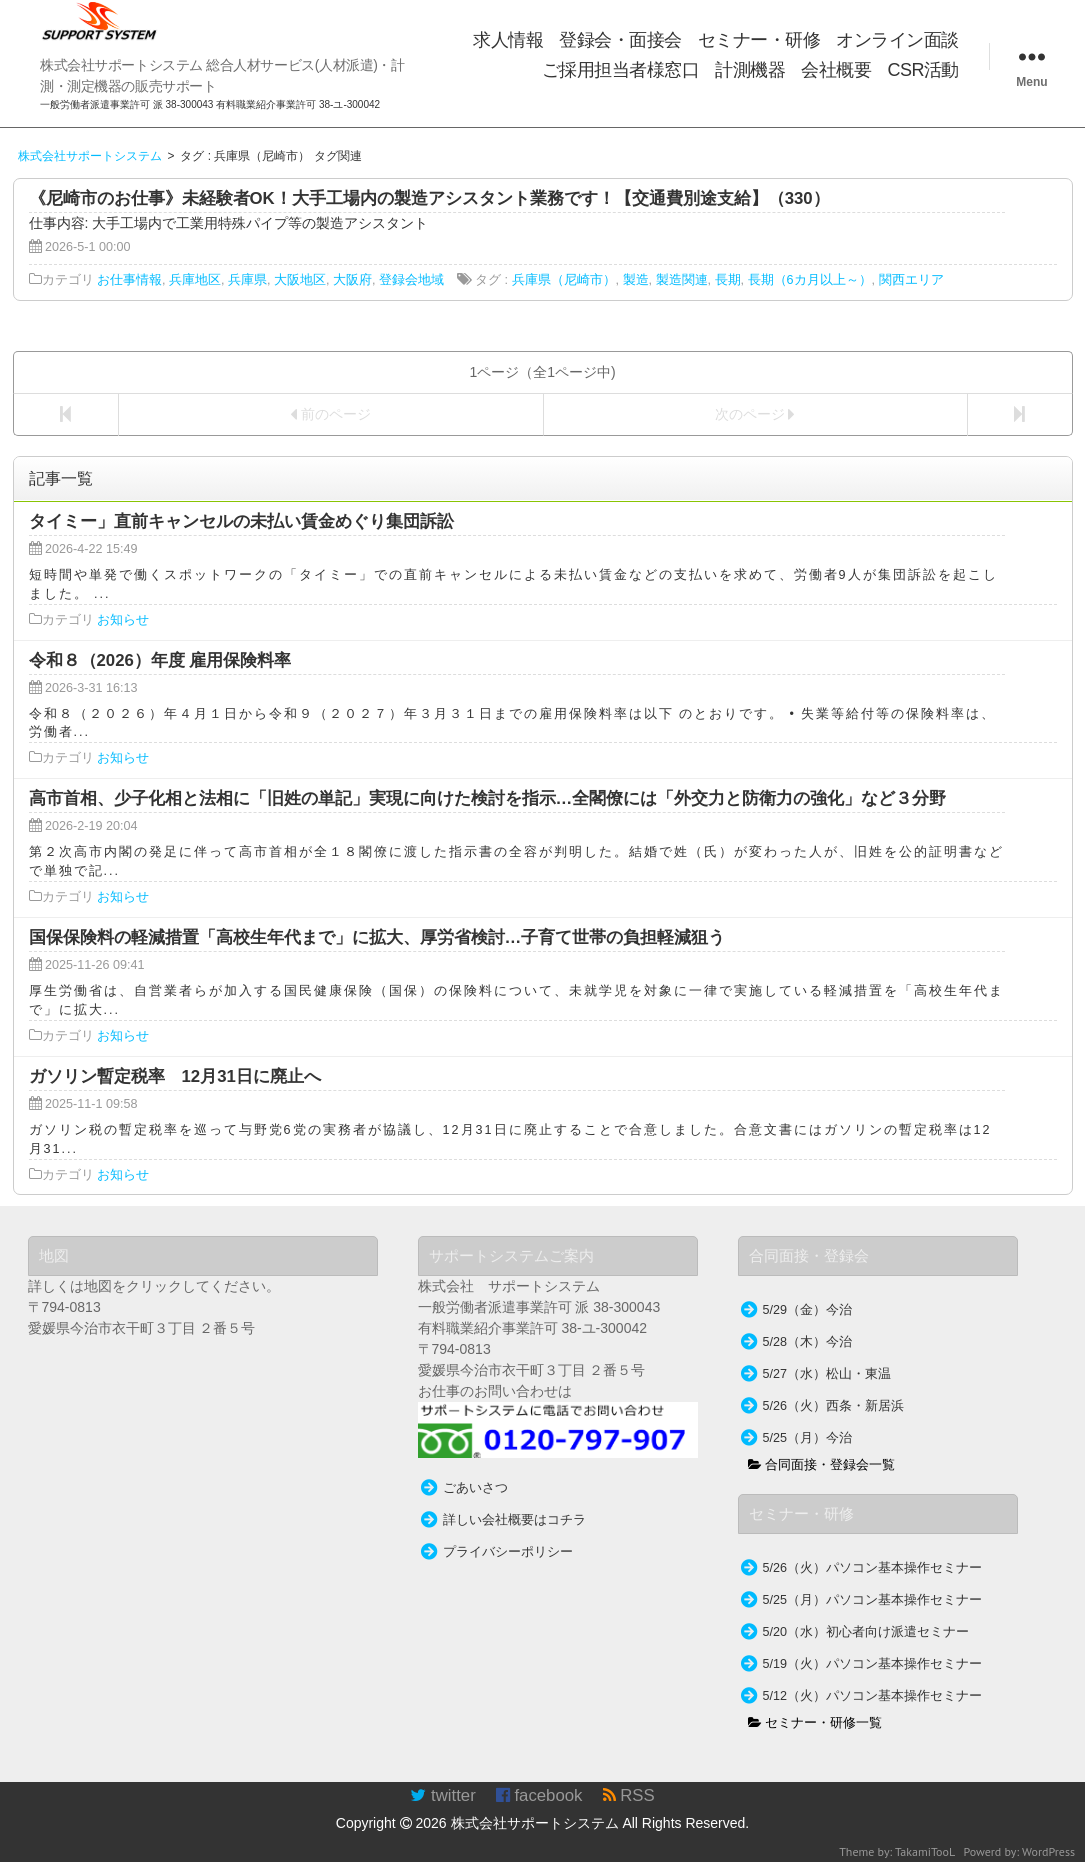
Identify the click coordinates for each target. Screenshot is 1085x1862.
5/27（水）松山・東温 (827, 1374)
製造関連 (682, 280)
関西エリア (911, 280)
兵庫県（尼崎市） (564, 280)
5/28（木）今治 (808, 1342)
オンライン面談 (897, 40)
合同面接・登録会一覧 (822, 1465)
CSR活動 (923, 70)
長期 (728, 280)
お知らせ (123, 620)
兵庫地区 (195, 280)
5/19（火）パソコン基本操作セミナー (873, 1664)
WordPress (1048, 1851)
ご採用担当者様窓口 (621, 70)
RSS (629, 1795)
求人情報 (508, 40)
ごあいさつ (475, 1488)
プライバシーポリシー (508, 1552)
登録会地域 (411, 280)
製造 (636, 280)
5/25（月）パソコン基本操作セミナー (873, 1600)
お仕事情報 (129, 280)
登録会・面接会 (620, 40)
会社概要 (836, 70)
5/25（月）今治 (808, 1438)
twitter (442, 1795)
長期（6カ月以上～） (810, 280)
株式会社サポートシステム (535, 1823)
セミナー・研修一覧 (815, 1723)
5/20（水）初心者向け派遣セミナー (866, 1632)
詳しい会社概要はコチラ (514, 1520)
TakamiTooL (925, 1851)
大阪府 (352, 280)
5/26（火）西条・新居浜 (834, 1406)
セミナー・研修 (759, 40)
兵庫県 (247, 280)
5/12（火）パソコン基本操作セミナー (873, 1696)
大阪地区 (300, 280)
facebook (539, 1795)
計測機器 (750, 70)
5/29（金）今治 (808, 1310)
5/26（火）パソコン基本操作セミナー (873, 1568)
